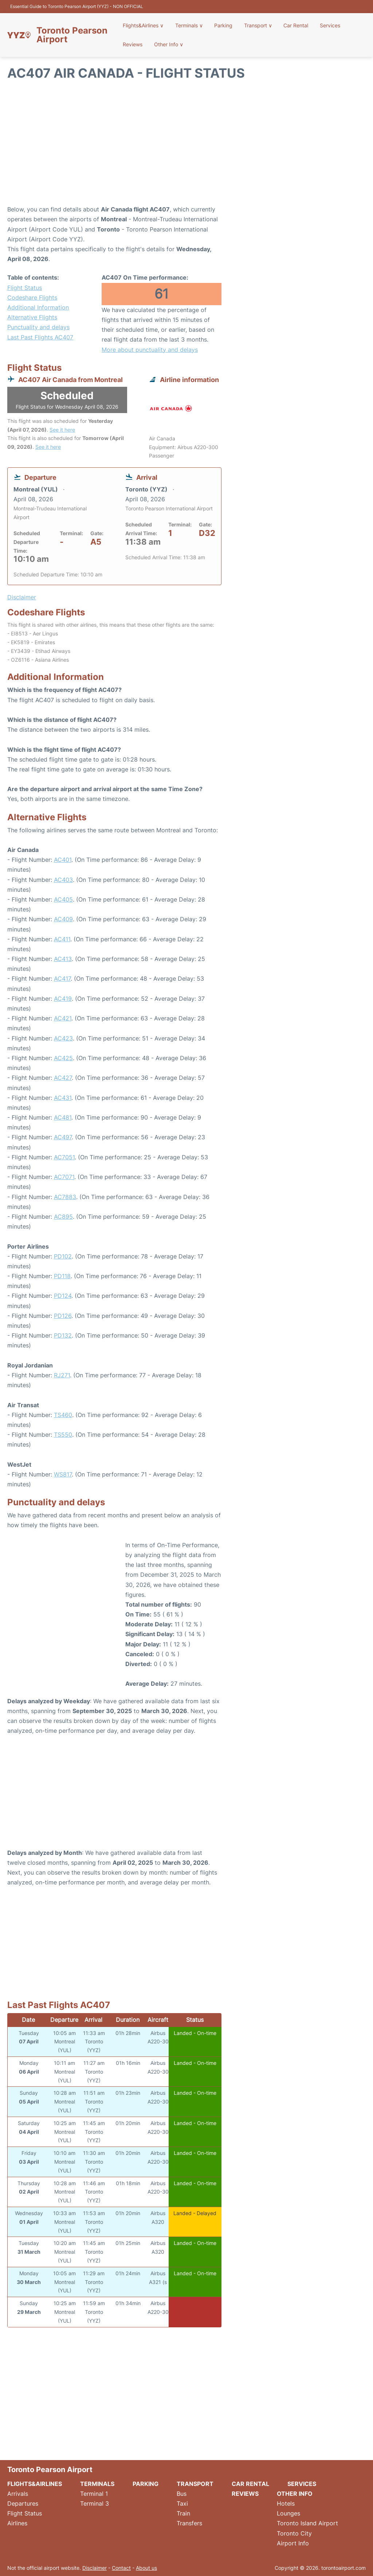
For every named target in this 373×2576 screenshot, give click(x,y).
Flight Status (24, 287)
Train (183, 2513)
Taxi (182, 2503)
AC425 (63, 1058)
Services (325, 25)
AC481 (62, 1117)
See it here (62, 430)
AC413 (63, 958)
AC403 (63, 879)
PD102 (63, 1256)
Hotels (286, 2503)
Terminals (190, 25)
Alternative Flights (32, 317)
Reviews (135, 44)
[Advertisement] (186, 146)
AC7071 (64, 1176)
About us (146, 2568)
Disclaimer (94, 2568)
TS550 (63, 1434)
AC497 (63, 1137)
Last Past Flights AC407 (40, 337)
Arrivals (17, 2493)
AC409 (63, 919)
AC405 (63, 899)
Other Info (169, 44)
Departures (22, 2503)
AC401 (62, 859)
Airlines (17, 2523)
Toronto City (294, 2533)
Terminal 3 (94, 2503)
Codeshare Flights (32, 297)
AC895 (63, 1216)
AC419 (63, 998)
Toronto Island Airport (307, 2523)
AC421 (62, 1018)
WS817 (63, 1474)
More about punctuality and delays (150, 349)
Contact (121, 2568)
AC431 (62, 1097)
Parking (223, 25)
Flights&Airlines (145, 25)
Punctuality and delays (38, 327)
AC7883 (65, 1197)
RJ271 (62, 1375)
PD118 (62, 1276)
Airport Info (293, 2543)
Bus (181, 2493)
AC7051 (64, 1157)
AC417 (62, 978)
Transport (256, 25)
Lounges (288, 2513)
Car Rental (292, 25)
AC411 (62, 939)
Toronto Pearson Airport (71, 35)
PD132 (63, 1335)
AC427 (63, 1077)
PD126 (62, 1315)
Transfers (189, 2523)
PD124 (62, 1295)
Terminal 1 (94, 2493)
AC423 (63, 1038)
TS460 (63, 1415)
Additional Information (38, 307)
